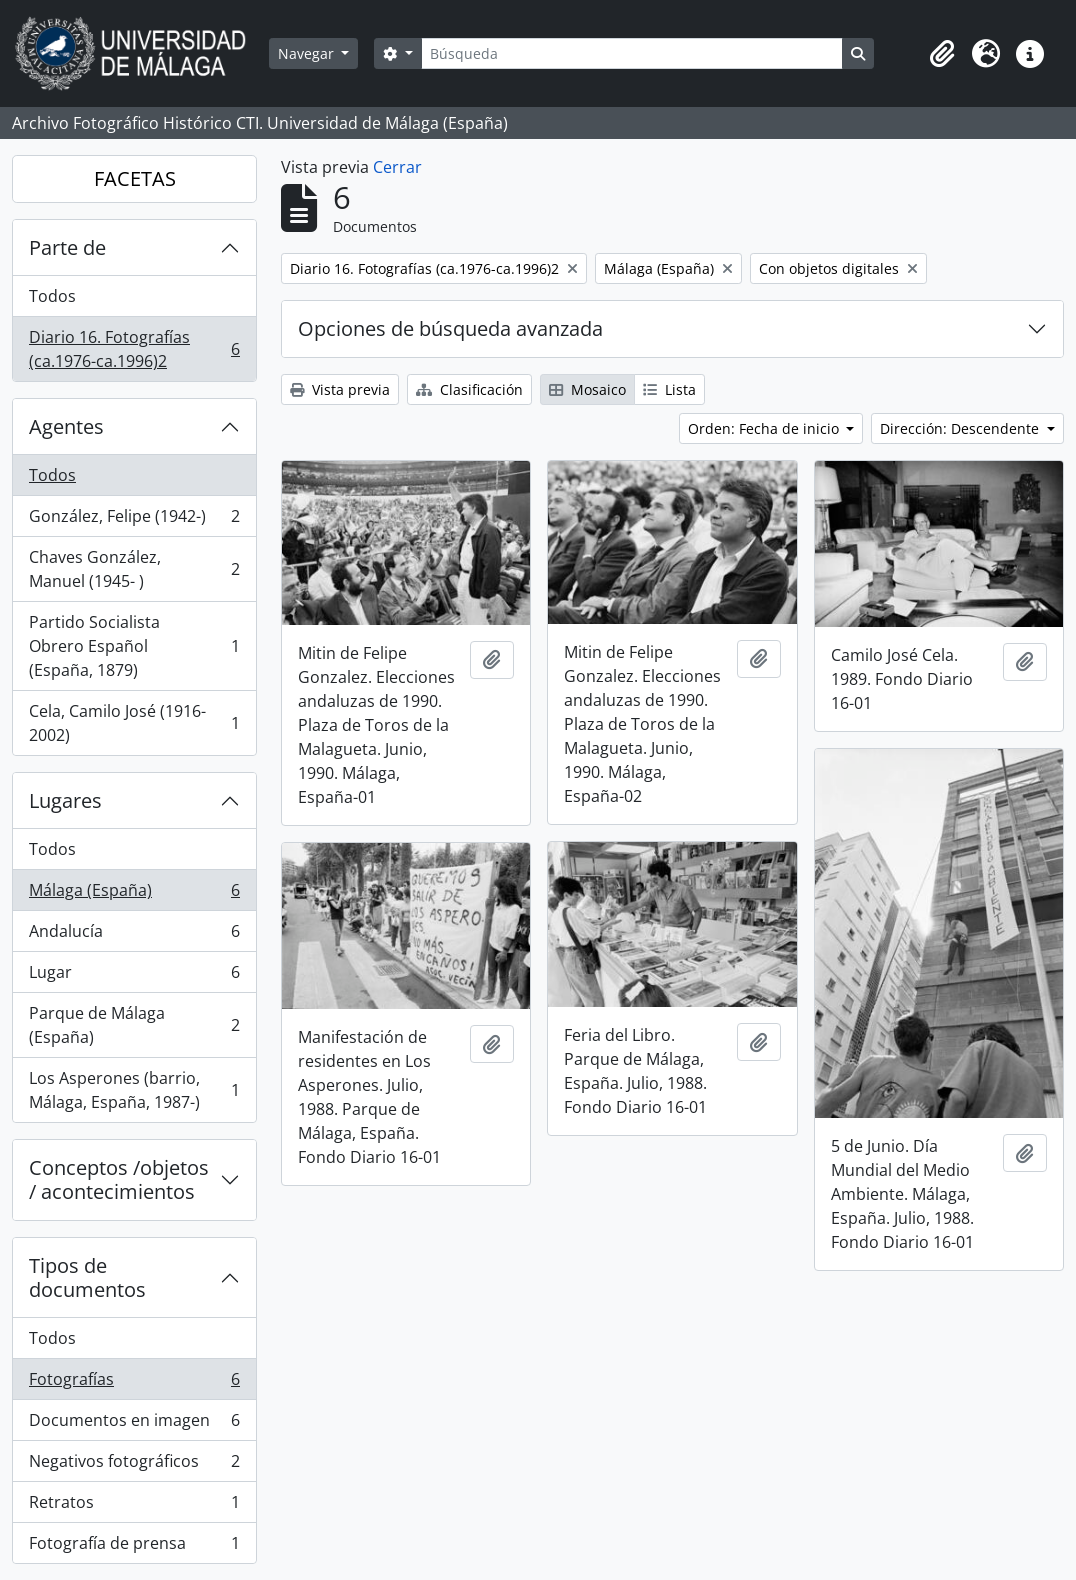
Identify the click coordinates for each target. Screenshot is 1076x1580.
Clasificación (469, 389)
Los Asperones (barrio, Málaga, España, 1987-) (134, 1090)
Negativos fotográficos (134, 1465)
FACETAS (135, 178)
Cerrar (397, 167)
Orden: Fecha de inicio (765, 428)
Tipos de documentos (87, 1277)
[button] (942, 54)
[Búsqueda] (632, 53)
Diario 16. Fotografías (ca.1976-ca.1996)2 (134, 349)
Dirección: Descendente (961, 428)
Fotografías (134, 1383)
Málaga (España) (134, 894)
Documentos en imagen (134, 1424)
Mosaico (587, 389)
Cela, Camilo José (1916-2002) (134, 723)
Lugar (134, 976)
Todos (52, 296)
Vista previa (340, 389)
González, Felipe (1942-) (134, 520)
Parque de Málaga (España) (134, 1025)
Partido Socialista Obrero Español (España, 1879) (134, 646)
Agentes (66, 426)
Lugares (65, 800)
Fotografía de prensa (134, 1547)
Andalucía (134, 935)
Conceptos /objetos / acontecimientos (119, 1179)
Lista (669, 389)
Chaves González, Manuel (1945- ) (134, 569)
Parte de (67, 247)
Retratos (134, 1506)
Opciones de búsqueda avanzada (450, 328)
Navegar (308, 53)
